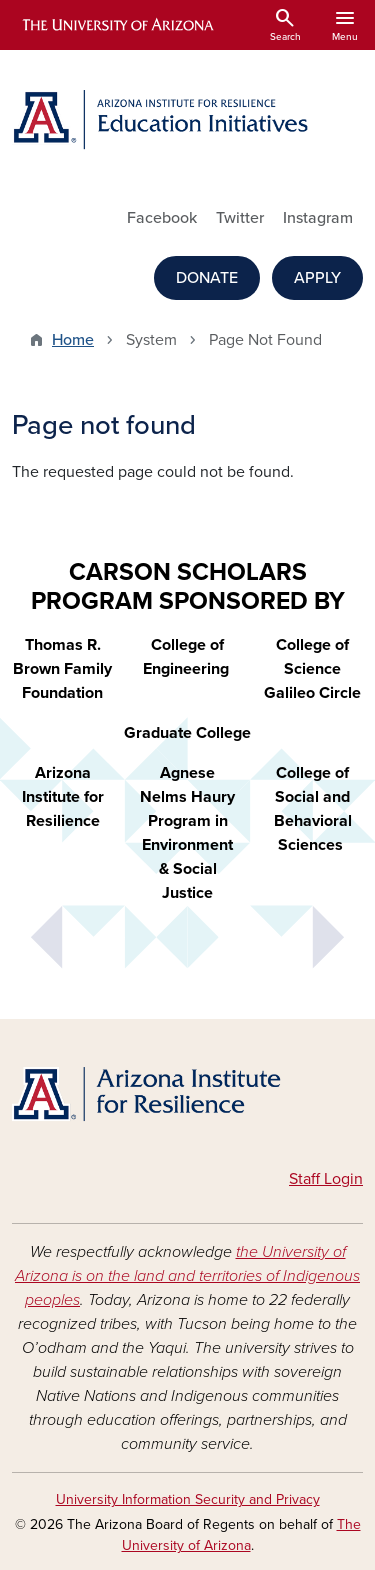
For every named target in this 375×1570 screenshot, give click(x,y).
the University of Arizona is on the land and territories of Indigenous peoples (187, 1276)
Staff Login (326, 1179)
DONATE (207, 278)
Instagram (318, 218)
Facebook (162, 218)
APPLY (317, 278)
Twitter (240, 218)
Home (73, 340)
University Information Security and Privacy (188, 1499)
